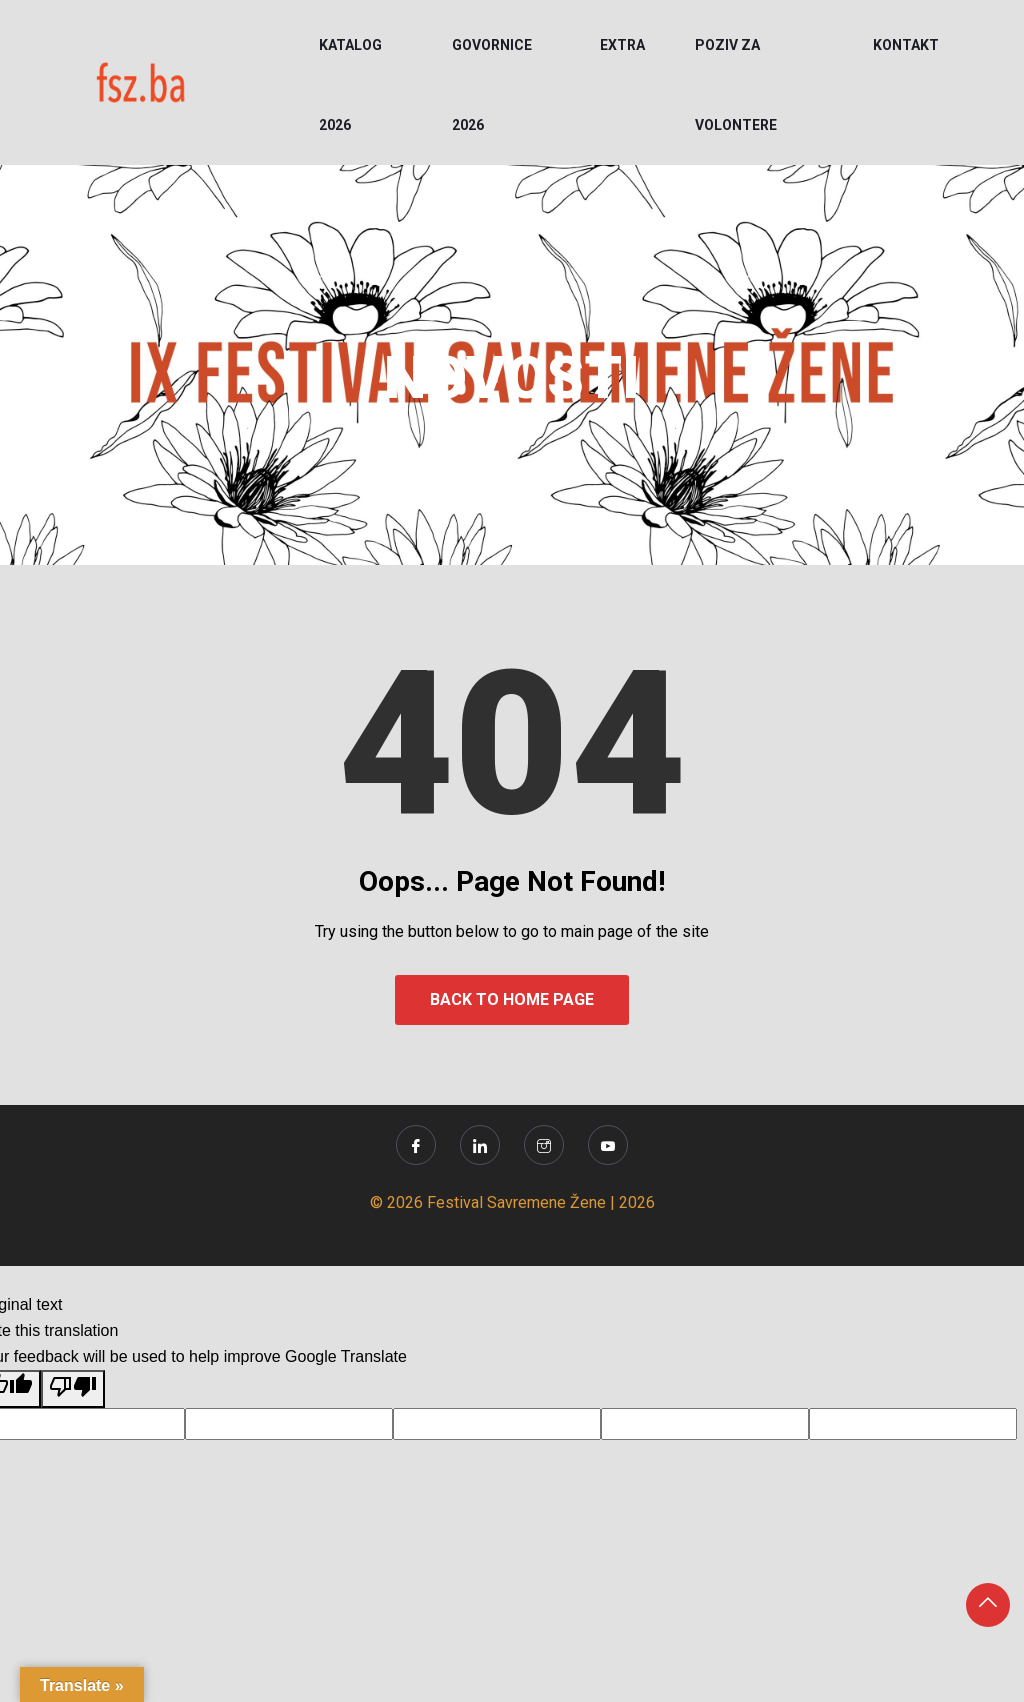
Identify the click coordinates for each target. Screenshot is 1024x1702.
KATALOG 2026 (350, 85)
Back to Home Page (512, 999)
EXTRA (622, 45)
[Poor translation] (73, 1389)
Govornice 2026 (492, 85)
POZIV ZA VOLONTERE (736, 85)
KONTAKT (906, 45)
